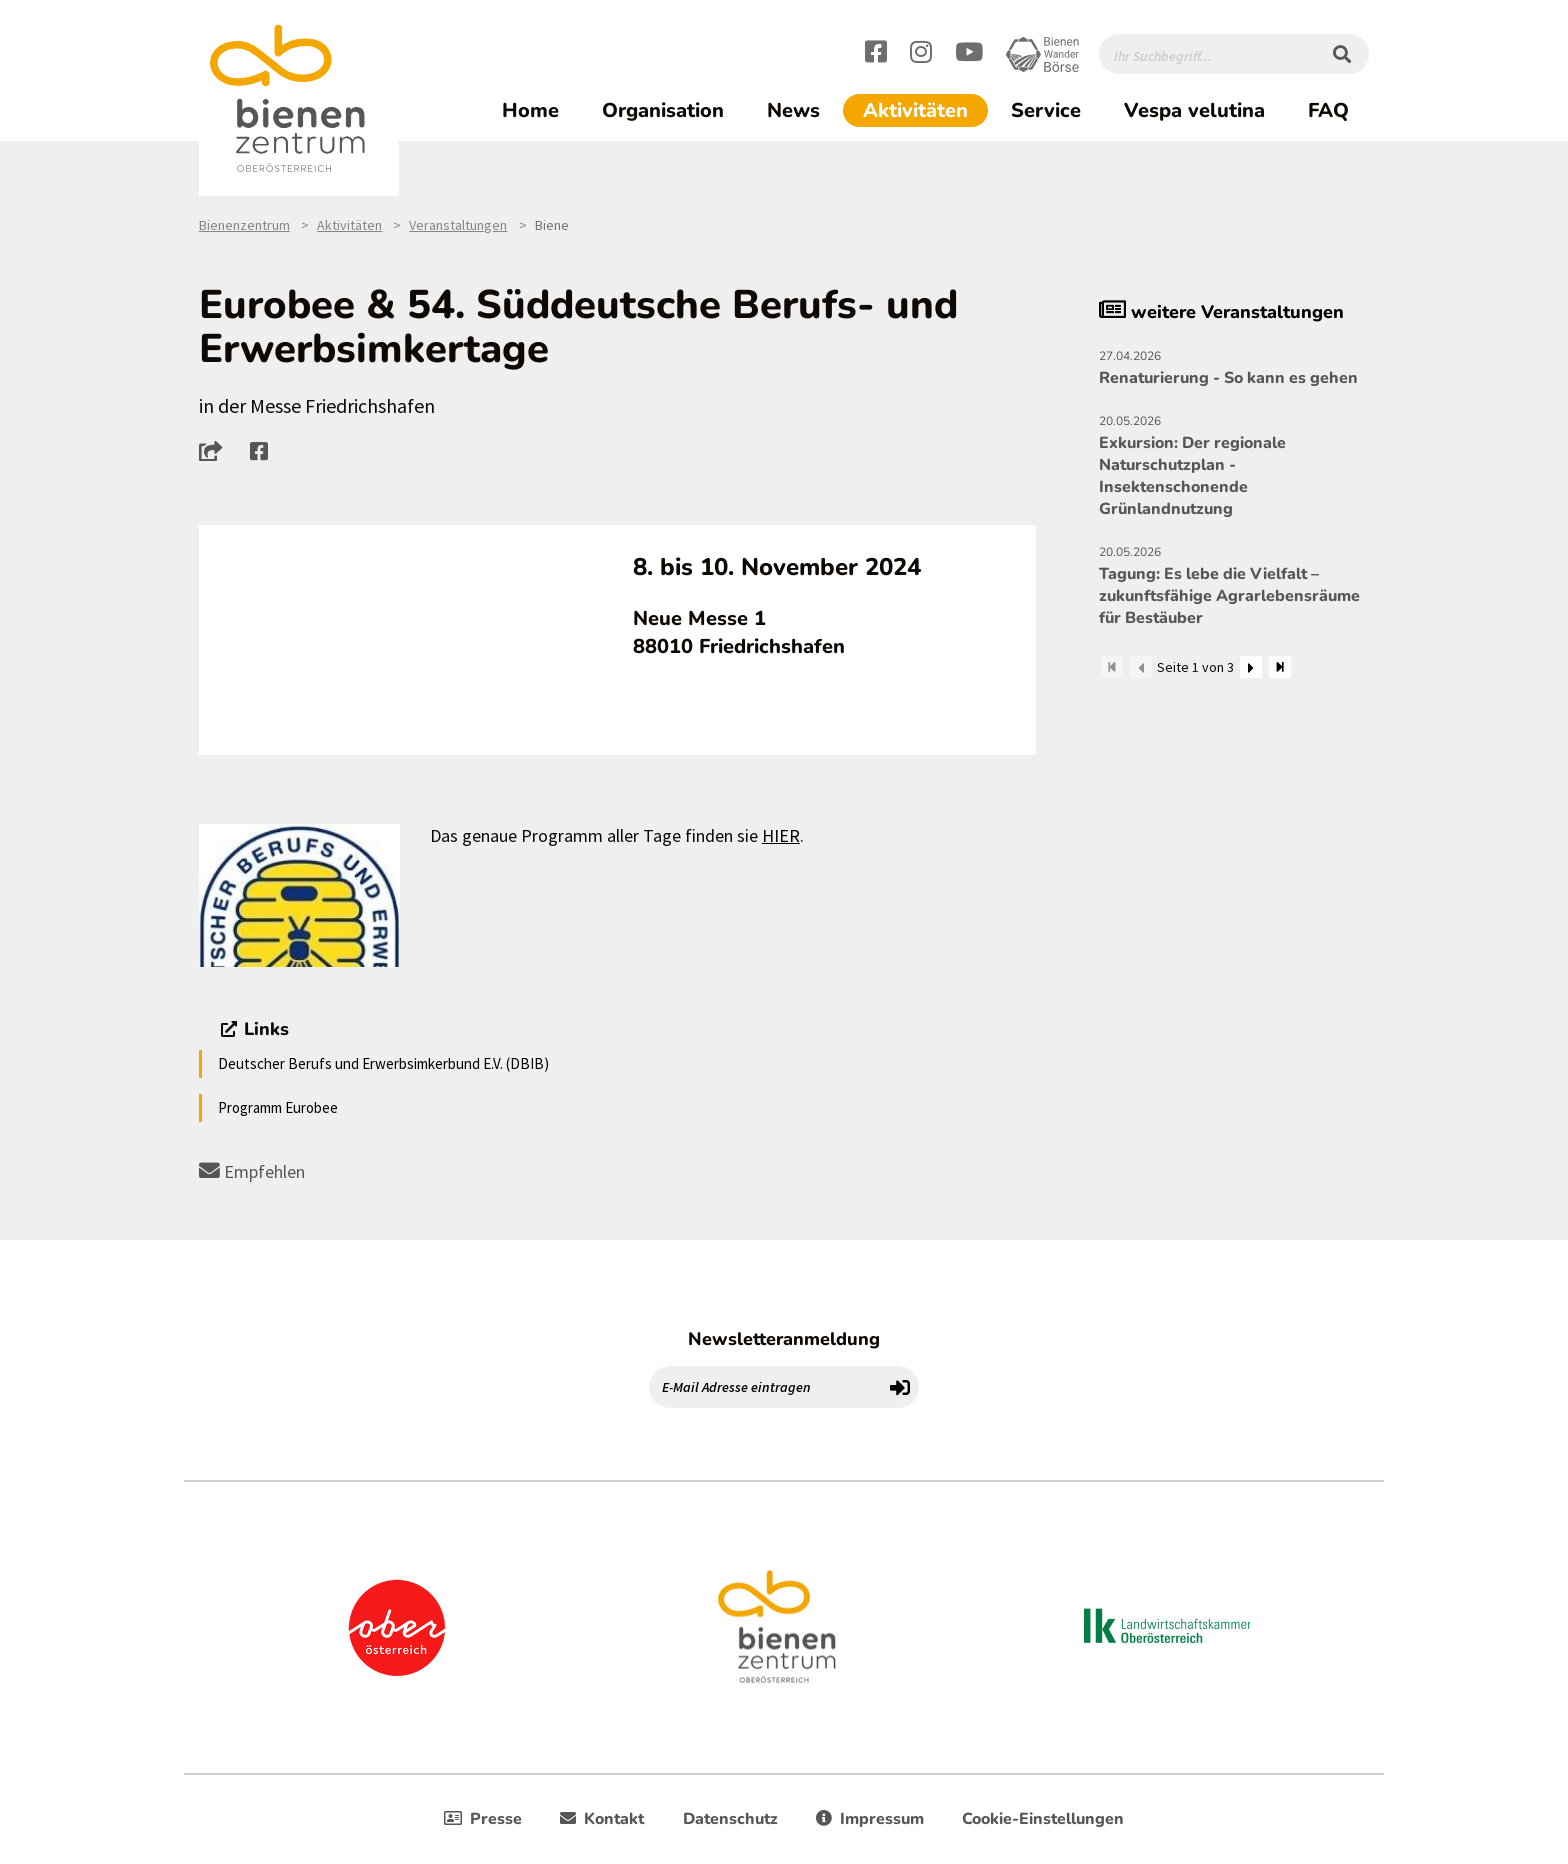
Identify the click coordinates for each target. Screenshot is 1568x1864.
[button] (216, 451)
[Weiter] (1251, 667)
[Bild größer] (299, 895)
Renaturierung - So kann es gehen (1234, 367)
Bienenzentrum (244, 225)
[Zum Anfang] (1112, 667)
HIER (781, 835)
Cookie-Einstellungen (1043, 1819)
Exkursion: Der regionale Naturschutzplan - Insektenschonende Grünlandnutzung (1234, 465)
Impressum (870, 1819)
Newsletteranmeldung (784, 1339)
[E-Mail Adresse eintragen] (766, 1387)
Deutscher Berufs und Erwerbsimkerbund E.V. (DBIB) (383, 1063)
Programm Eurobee (278, 1107)
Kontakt (602, 1819)
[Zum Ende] (1280, 667)
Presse (483, 1819)
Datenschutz (730, 1819)
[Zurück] (1141, 667)
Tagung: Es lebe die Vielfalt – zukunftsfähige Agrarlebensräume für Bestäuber (1234, 585)
